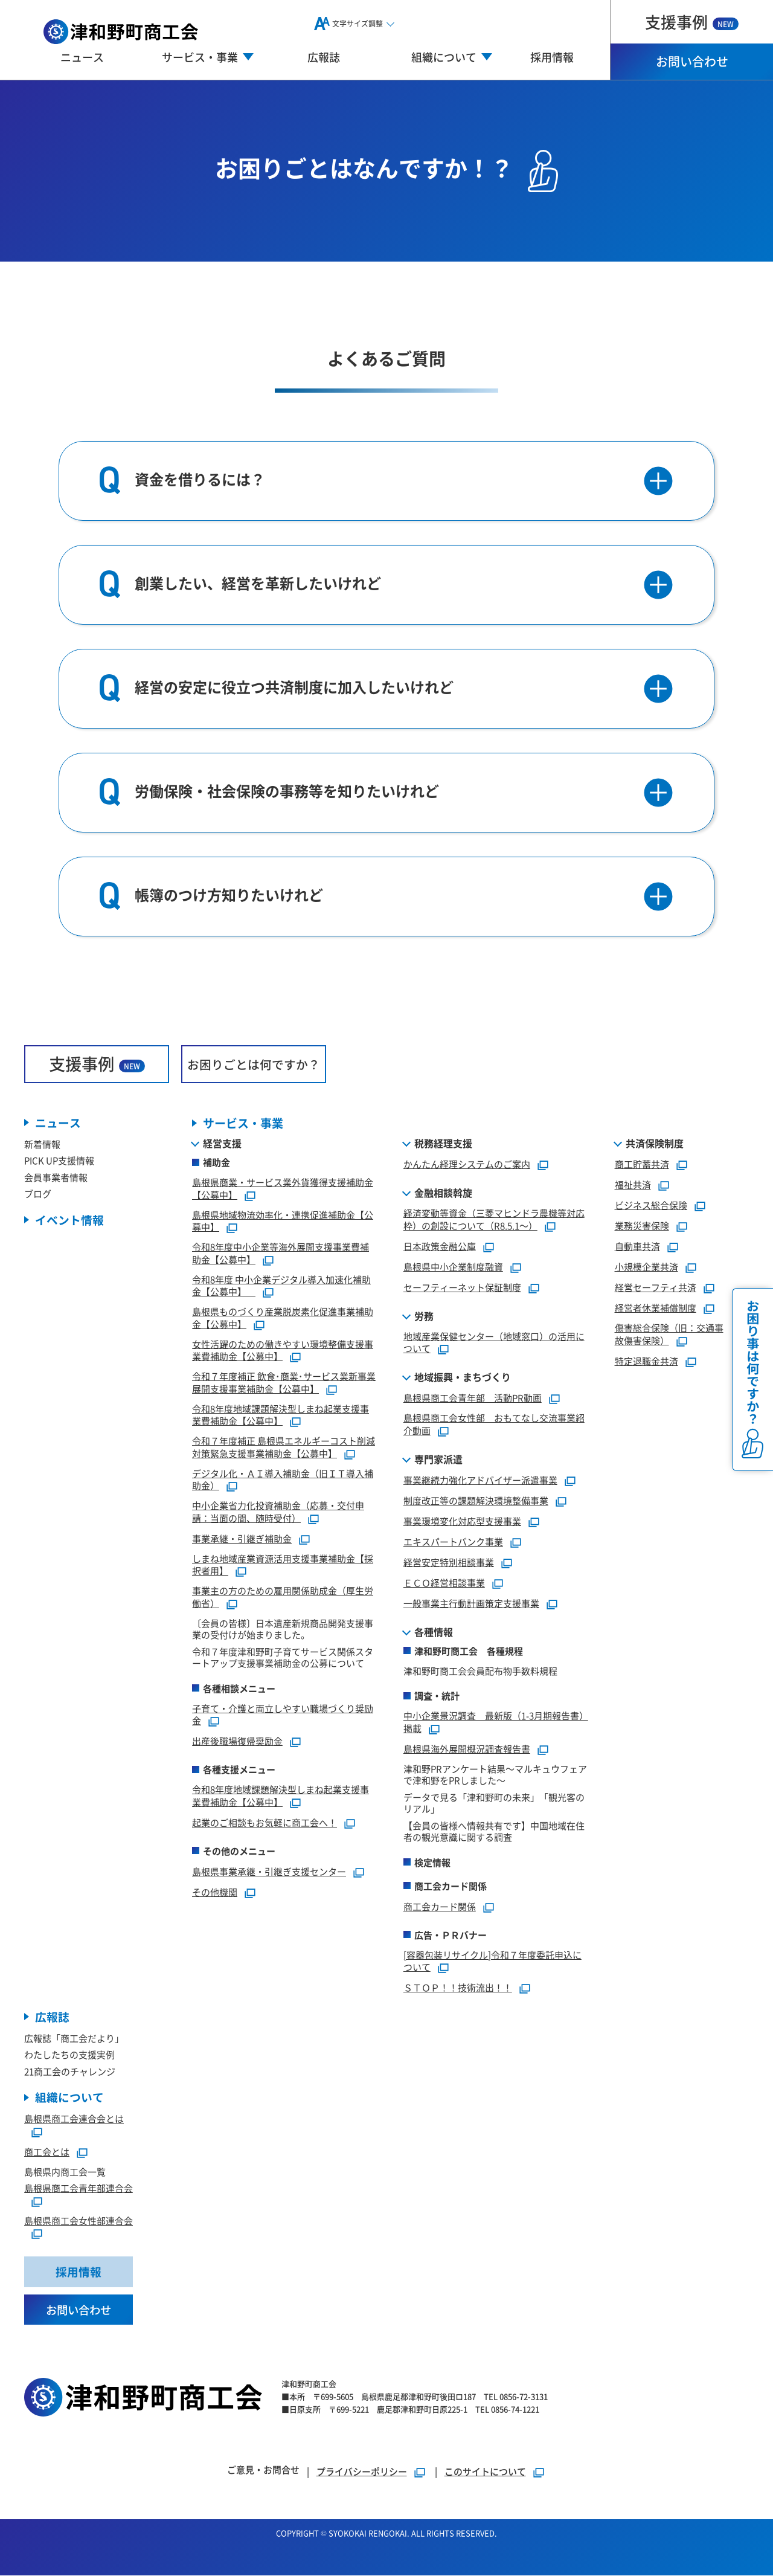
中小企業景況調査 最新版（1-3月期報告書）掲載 (495, 1722)
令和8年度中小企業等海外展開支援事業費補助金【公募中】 (280, 1253)
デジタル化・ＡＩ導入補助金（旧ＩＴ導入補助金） (282, 1479)
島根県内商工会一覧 (65, 2172)
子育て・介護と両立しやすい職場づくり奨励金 (282, 1714)
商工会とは (46, 2152)
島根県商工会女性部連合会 (78, 2221)
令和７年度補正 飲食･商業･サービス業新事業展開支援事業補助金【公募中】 (284, 1383)
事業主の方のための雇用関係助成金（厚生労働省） (282, 1597)
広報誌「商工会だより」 (74, 2038)
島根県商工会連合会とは (74, 2119)
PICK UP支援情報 (59, 1160)
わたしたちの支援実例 (69, 2055)
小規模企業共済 (646, 1267)
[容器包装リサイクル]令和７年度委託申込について (492, 1961)
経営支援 (222, 1143)
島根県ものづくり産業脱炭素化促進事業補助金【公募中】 (282, 1318)
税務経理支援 (443, 1143)
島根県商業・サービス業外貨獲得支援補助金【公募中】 (282, 1189)
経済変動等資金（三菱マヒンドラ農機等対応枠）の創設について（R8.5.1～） (494, 1219)
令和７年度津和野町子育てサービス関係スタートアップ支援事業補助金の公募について (282, 1657)
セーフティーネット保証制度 (462, 1287)
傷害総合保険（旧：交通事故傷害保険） (669, 1334)
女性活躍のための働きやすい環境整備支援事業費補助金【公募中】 (282, 1350)
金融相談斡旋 (443, 1193)
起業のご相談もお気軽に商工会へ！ (264, 1822)
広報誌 (323, 57)
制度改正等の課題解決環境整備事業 (475, 1500)
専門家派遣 (438, 1459)
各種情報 (433, 1632)
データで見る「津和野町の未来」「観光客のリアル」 (494, 1803)
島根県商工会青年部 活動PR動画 (472, 1398)
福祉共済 (633, 1185)
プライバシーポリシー (361, 2472)
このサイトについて (485, 2472)
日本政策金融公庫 (439, 1246)
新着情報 (42, 1144)
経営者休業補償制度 (655, 1308)
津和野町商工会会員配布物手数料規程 (480, 1670)
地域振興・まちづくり (462, 1377)
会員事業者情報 (56, 1177)
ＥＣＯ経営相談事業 (444, 1582)
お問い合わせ (692, 61)
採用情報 (552, 57)
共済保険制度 (655, 1143)
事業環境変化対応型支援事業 (462, 1521)
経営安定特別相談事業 (448, 1562)
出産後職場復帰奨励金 (237, 1741)
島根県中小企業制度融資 (453, 1266)
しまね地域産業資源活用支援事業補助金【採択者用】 (282, 1564)
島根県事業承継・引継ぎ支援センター (269, 1871)
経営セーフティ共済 (655, 1287)
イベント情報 (69, 1220)
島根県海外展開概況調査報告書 (466, 1748)
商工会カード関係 (439, 1906)
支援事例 (692, 21)
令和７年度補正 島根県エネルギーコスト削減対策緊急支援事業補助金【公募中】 (283, 1447)
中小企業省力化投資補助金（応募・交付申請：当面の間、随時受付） (278, 1512)
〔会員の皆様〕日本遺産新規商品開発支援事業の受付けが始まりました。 (282, 1629)
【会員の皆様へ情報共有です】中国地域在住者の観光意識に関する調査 (494, 1831)
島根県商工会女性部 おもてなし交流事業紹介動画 (494, 1424)
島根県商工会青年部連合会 (78, 2188)
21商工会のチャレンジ (69, 2072)
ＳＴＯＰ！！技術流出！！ (457, 1988)
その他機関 (214, 1891)
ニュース (82, 57)
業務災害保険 (642, 1226)
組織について (69, 2098)
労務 (424, 1316)
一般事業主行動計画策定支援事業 (471, 1603)
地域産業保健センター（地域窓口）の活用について (494, 1342)
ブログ (37, 1194)
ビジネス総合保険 (651, 1205)
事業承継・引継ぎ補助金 (242, 1538)
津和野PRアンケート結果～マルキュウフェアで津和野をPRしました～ (495, 1774)
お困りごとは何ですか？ (253, 1064)
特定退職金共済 (646, 1360)
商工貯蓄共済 (642, 1164)
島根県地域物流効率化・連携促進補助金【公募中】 (282, 1221)
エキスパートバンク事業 (453, 1541)
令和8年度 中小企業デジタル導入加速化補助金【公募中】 (281, 1285)
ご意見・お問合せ (263, 2470)
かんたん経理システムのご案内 (466, 1164)
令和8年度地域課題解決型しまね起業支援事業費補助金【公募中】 (280, 1415)
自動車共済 (637, 1246)
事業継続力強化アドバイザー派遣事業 (480, 1479)
